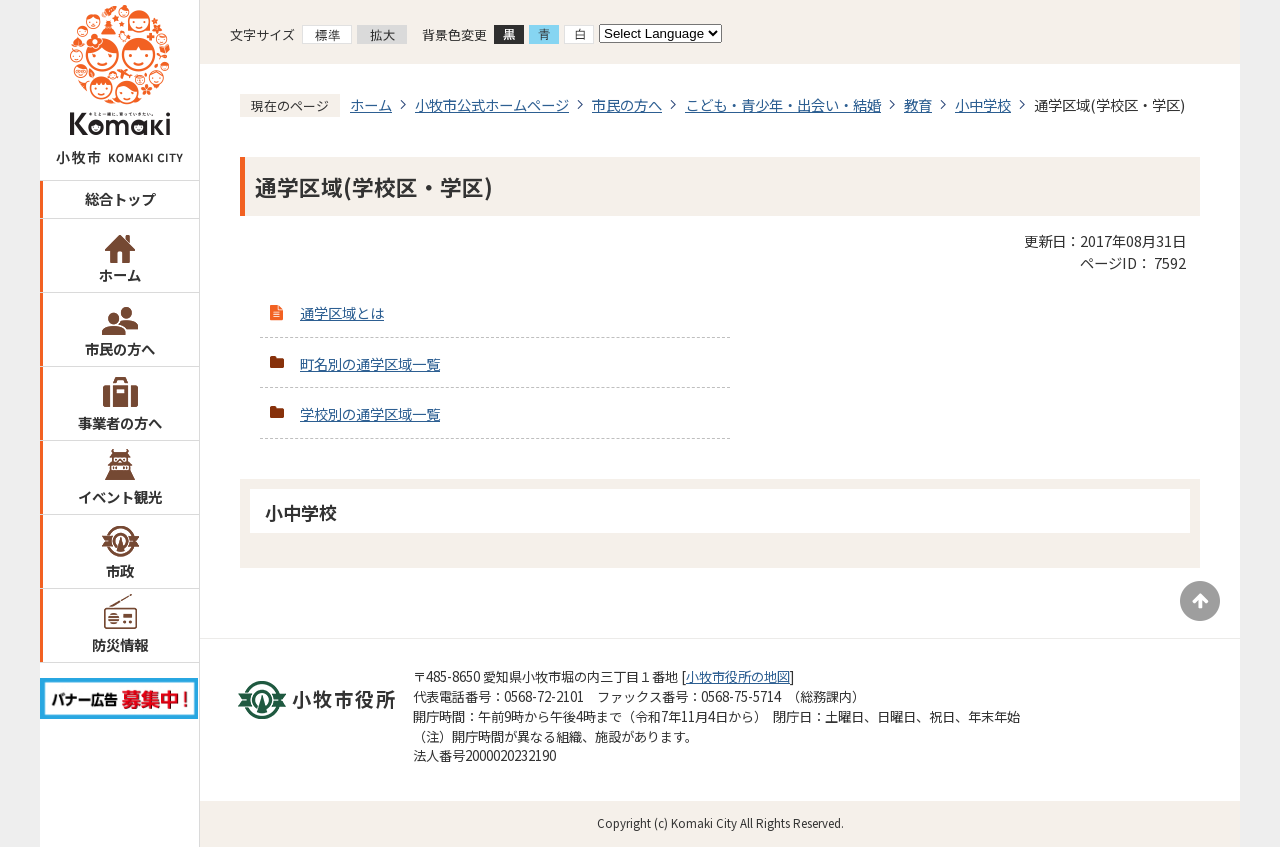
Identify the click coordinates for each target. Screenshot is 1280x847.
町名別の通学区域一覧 (370, 363)
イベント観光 (120, 496)
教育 (918, 104)
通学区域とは (342, 312)
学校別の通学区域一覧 (370, 413)
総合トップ (120, 198)
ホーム (120, 274)
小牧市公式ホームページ (492, 104)
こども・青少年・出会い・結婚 (783, 104)
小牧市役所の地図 (738, 676)
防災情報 (120, 644)
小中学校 (983, 104)
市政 (120, 570)
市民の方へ (120, 348)
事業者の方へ (120, 422)
